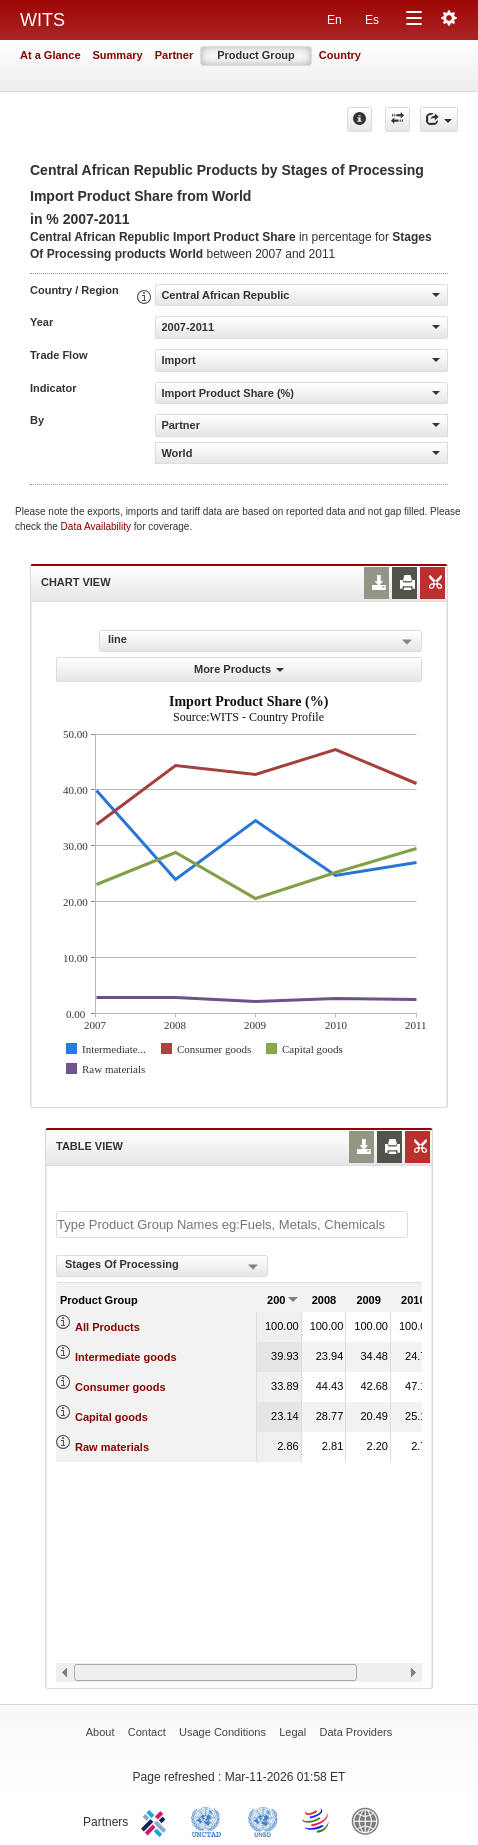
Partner (174, 55)
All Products (107, 1327)
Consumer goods (120, 1387)
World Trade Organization (317, 1820)
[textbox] (232, 1224)
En (334, 20)
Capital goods (111, 1417)
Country (340, 55)
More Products (239, 669)
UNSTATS (263, 1820)
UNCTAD (210, 1820)
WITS (42, 20)
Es (372, 20)
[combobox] (162, 1266)
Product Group (256, 55)
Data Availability (97, 526)
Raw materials (112, 1447)
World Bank (370, 1820)
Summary (118, 55)
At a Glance (50, 55)
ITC (157, 1820)
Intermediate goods (125, 1357)
